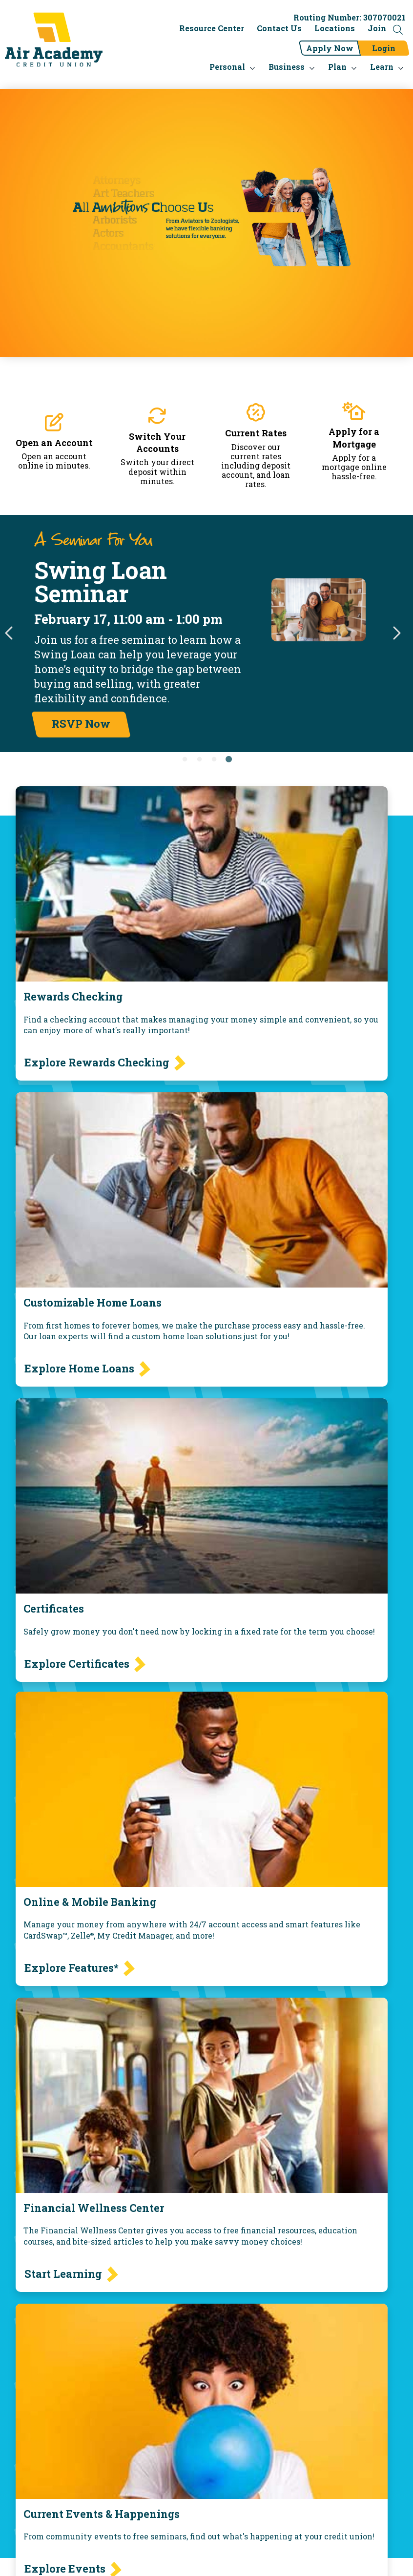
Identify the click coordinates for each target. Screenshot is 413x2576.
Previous (10, 633)
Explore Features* (71, 1968)
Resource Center (211, 28)
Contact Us (279, 28)
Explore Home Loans (79, 1368)
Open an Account (54, 443)
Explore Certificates (76, 1663)
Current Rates (256, 433)
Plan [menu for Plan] (337, 66)
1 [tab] (184, 760)
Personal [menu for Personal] (227, 66)
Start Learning (63, 2274)
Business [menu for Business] (286, 66)
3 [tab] (214, 760)
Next (396, 633)
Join (377, 28)
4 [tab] (228, 760)
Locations (334, 28)
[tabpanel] (206, 634)
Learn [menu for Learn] (381, 66)
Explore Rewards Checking (96, 1062)
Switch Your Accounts (157, 442)
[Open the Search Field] (397, 29)
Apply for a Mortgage (354, 438)
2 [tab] (199, 760)
